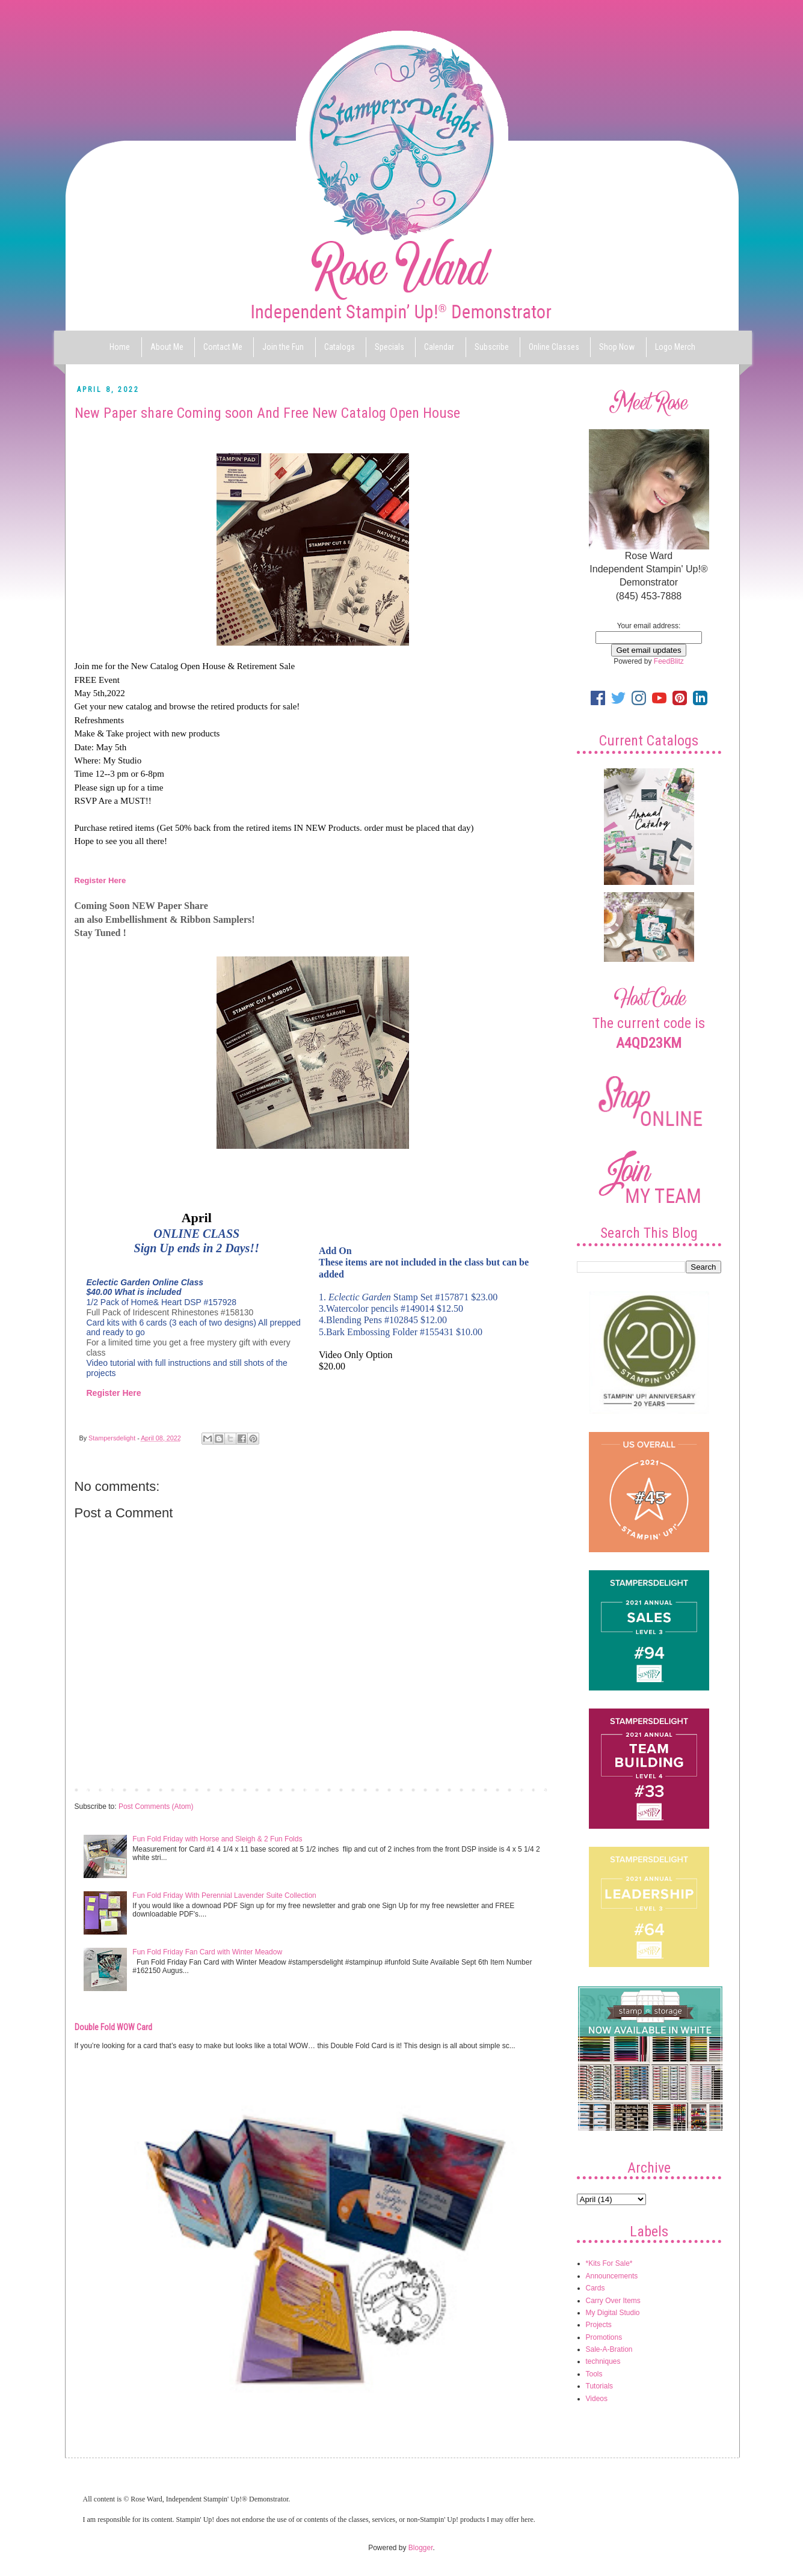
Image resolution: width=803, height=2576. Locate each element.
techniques (603, 2361)
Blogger (420, 2548)
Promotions (604, 2337)
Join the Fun (283, 347)
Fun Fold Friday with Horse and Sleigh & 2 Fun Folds (217, 1839)
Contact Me (222, 347)
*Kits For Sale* (609, 2263)
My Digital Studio (613, 2312)
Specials (389, 347)
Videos (597, 2398)
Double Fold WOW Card (113, 2027)
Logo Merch (675, 347)
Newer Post (96, 1789)
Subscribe (492, 347)
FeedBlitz (669, 661)
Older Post (531, 1789)
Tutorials (600, 2386)
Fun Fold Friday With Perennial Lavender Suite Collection (224, 1895)
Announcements (612, 2276)
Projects (599, 2325)
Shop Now (617, 347)
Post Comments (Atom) (156, 1806)
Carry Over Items (613, 2300)
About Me (166, 347)
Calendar (439, 347)
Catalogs (339, 347)
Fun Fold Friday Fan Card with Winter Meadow (207, 1952)
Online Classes (554, 347)
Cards (595, 2288)
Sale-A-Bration (609, 2349)
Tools (594, 2374)
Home (119, 347)
